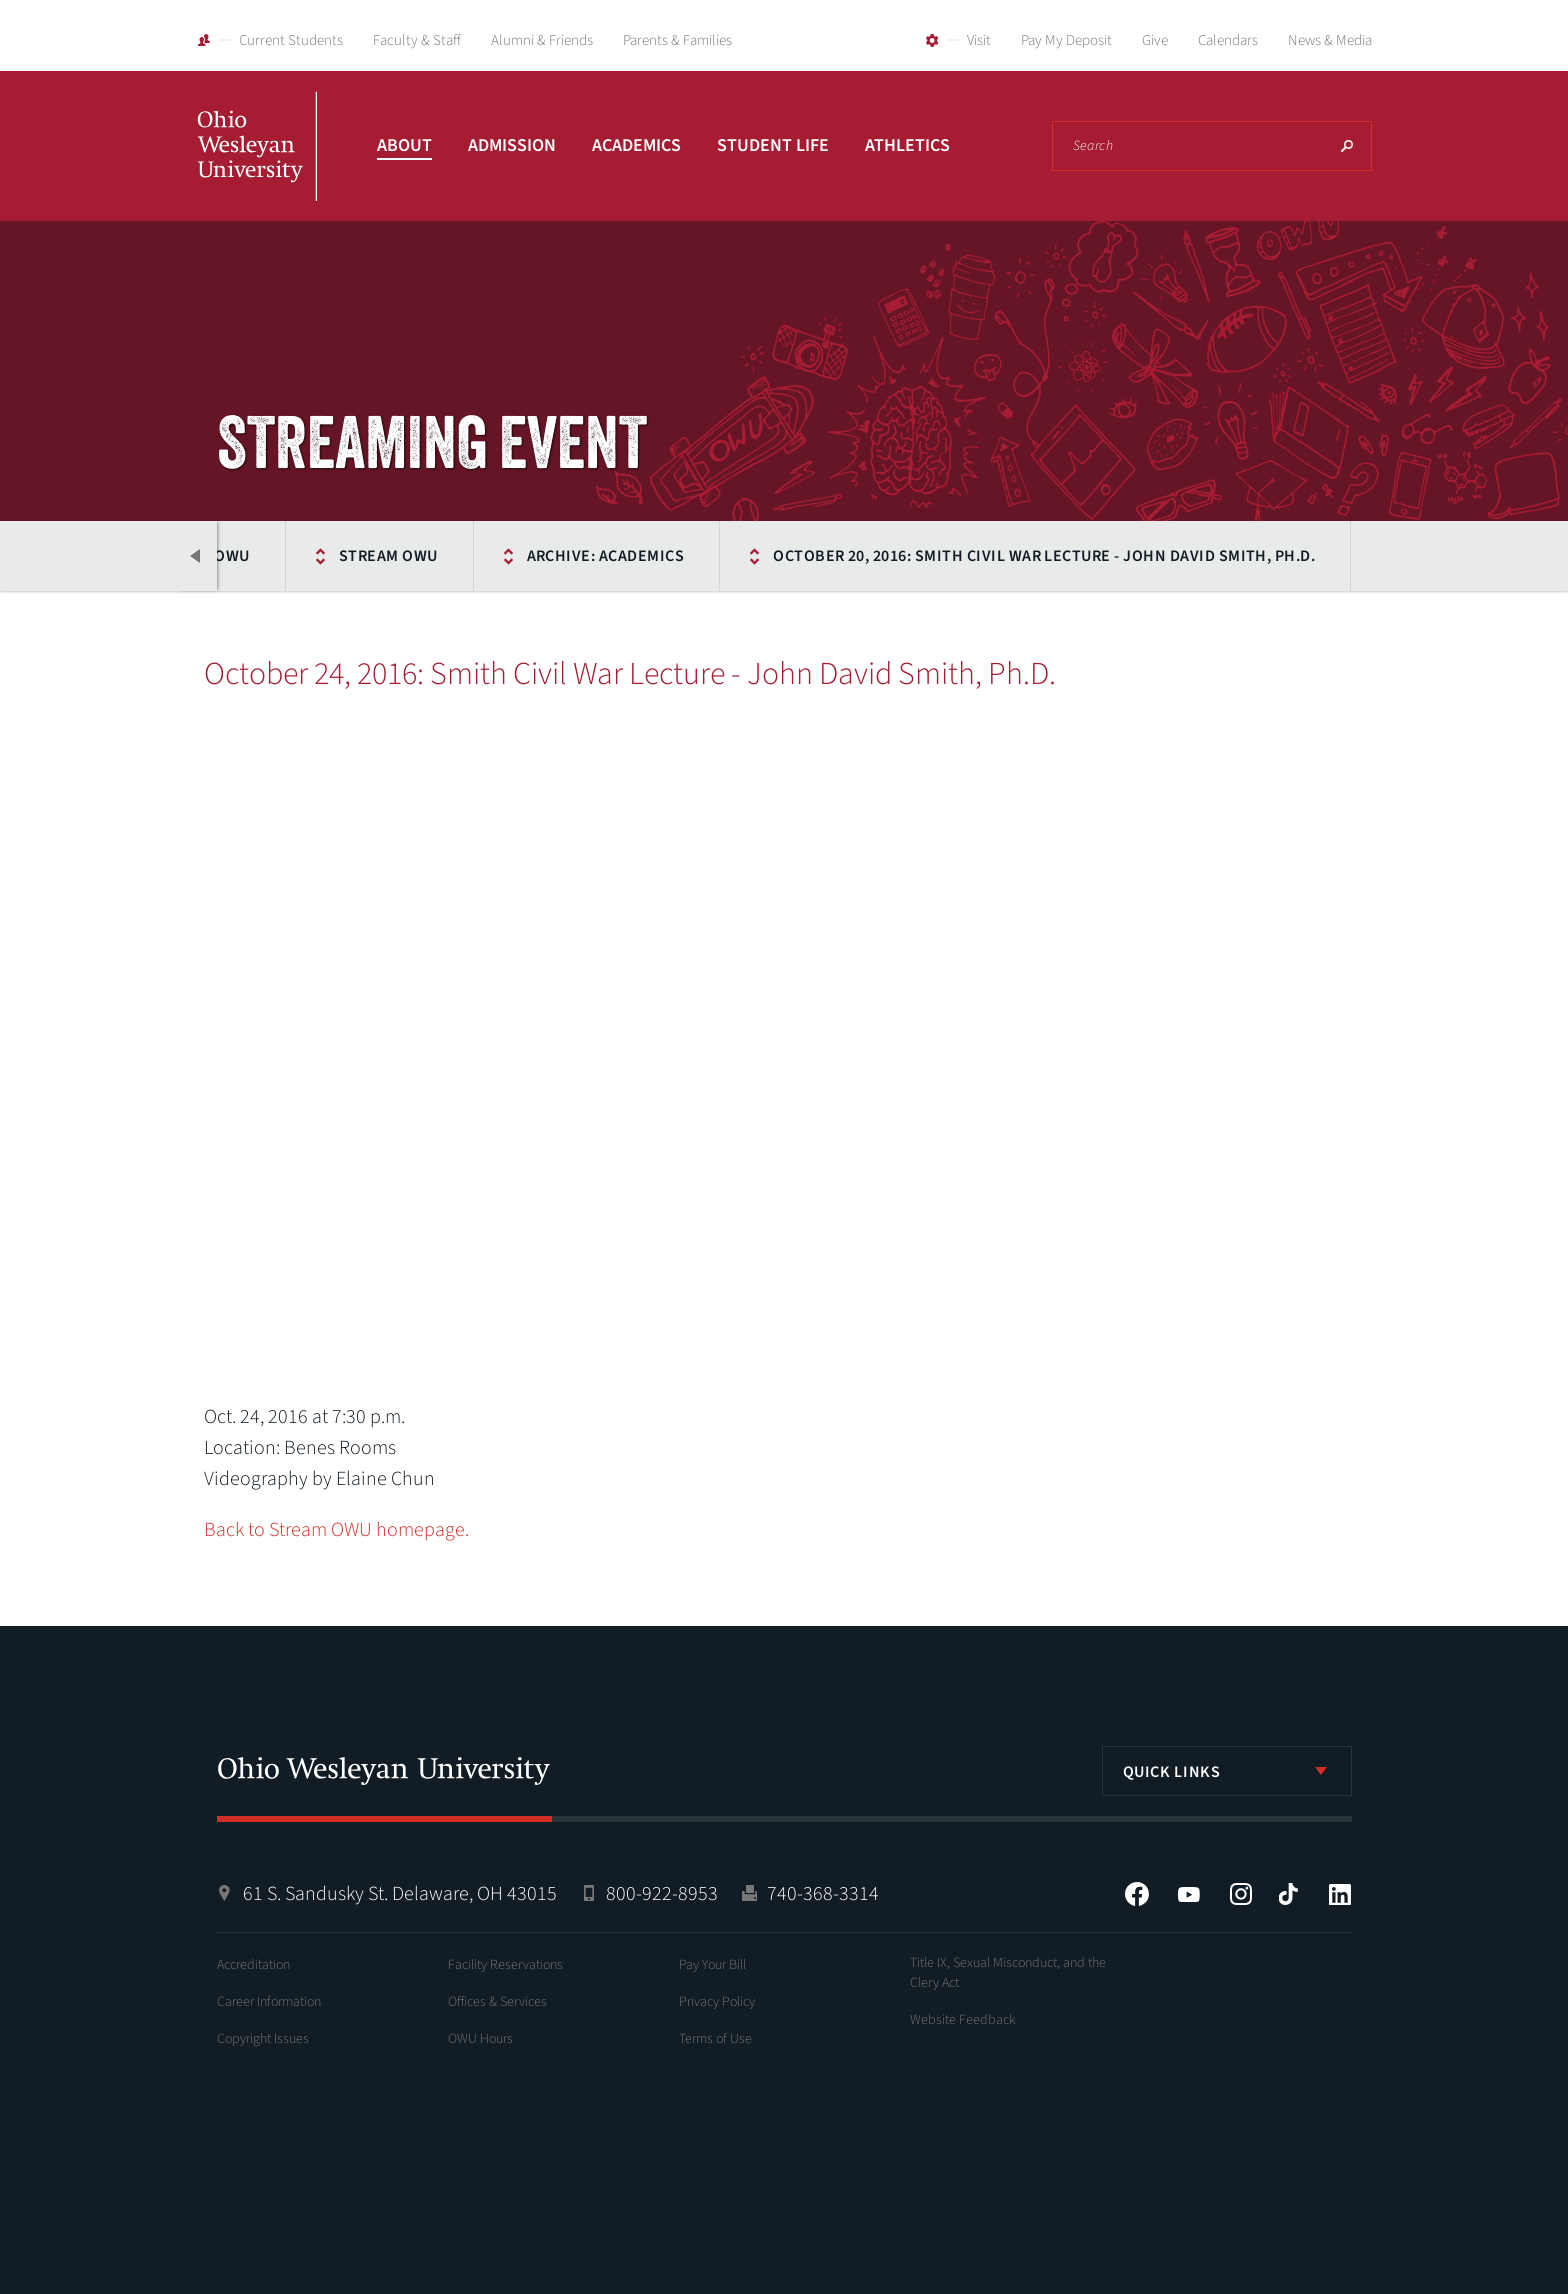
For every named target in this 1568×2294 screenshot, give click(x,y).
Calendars (1228, 40)
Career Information (269, 2002)
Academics (636, 145)
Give (1155, 40)
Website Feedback (963, 2020)
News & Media (1330, 40)
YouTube (1189, 1894)
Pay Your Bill (712, 1965)
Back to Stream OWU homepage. (336, 1530)
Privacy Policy (717, 2002)
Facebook (1137, 1894)
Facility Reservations (505, 1965)
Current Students (291, 40)
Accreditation (253, 1965)
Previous (197, 556)
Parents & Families (677, 40)
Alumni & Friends (542, 40)
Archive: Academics (606, 556)
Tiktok (1288, 1894)
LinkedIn (1340, 1894)
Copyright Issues (263, 2039)
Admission (512, 145)
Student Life (773, 145)
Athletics (907, 145)
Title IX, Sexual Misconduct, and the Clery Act (1008, 1973)
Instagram (1241, 1894)
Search (1347, 146)
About (404, 145)
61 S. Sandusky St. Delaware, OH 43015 (400, 1894)
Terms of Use (715, 2039)
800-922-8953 (662, 1894)
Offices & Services (497, 2002)
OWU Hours (480, 2039)
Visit (979, 40)
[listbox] (1227, 1771)
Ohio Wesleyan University (257, 168)
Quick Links (1172, 1772)
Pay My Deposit (1066, 40)
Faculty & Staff (417, 40)
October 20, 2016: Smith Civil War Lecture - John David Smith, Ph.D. (1044, 556)
